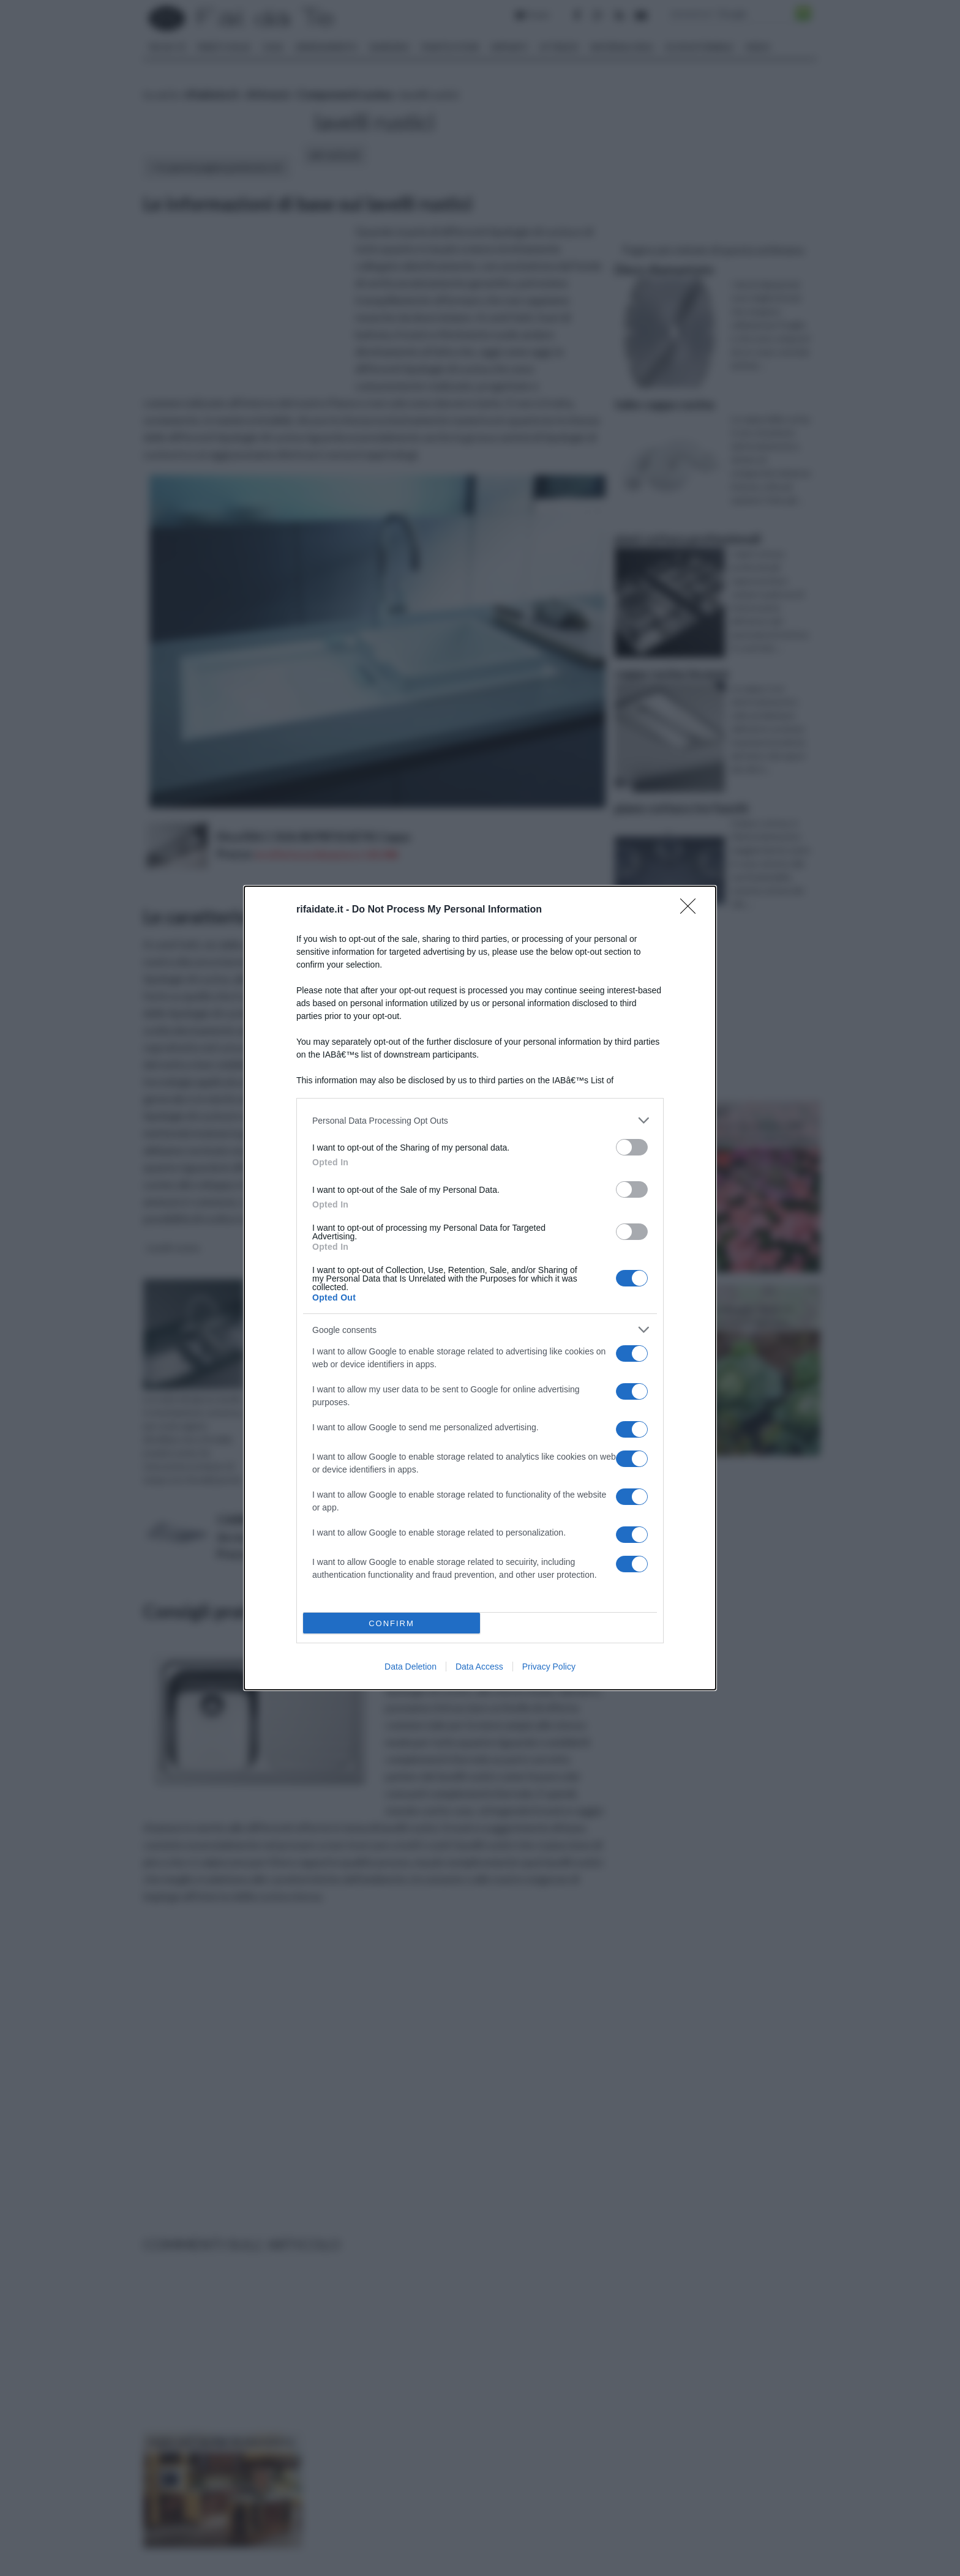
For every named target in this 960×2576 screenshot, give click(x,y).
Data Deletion (410, 1666)
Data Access (479, 1666)
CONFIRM (391, 1623)
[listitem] (480, 1120)
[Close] (691, 910)
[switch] (632, 1147)
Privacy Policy (549, 1666)
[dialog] (480, 1288)
